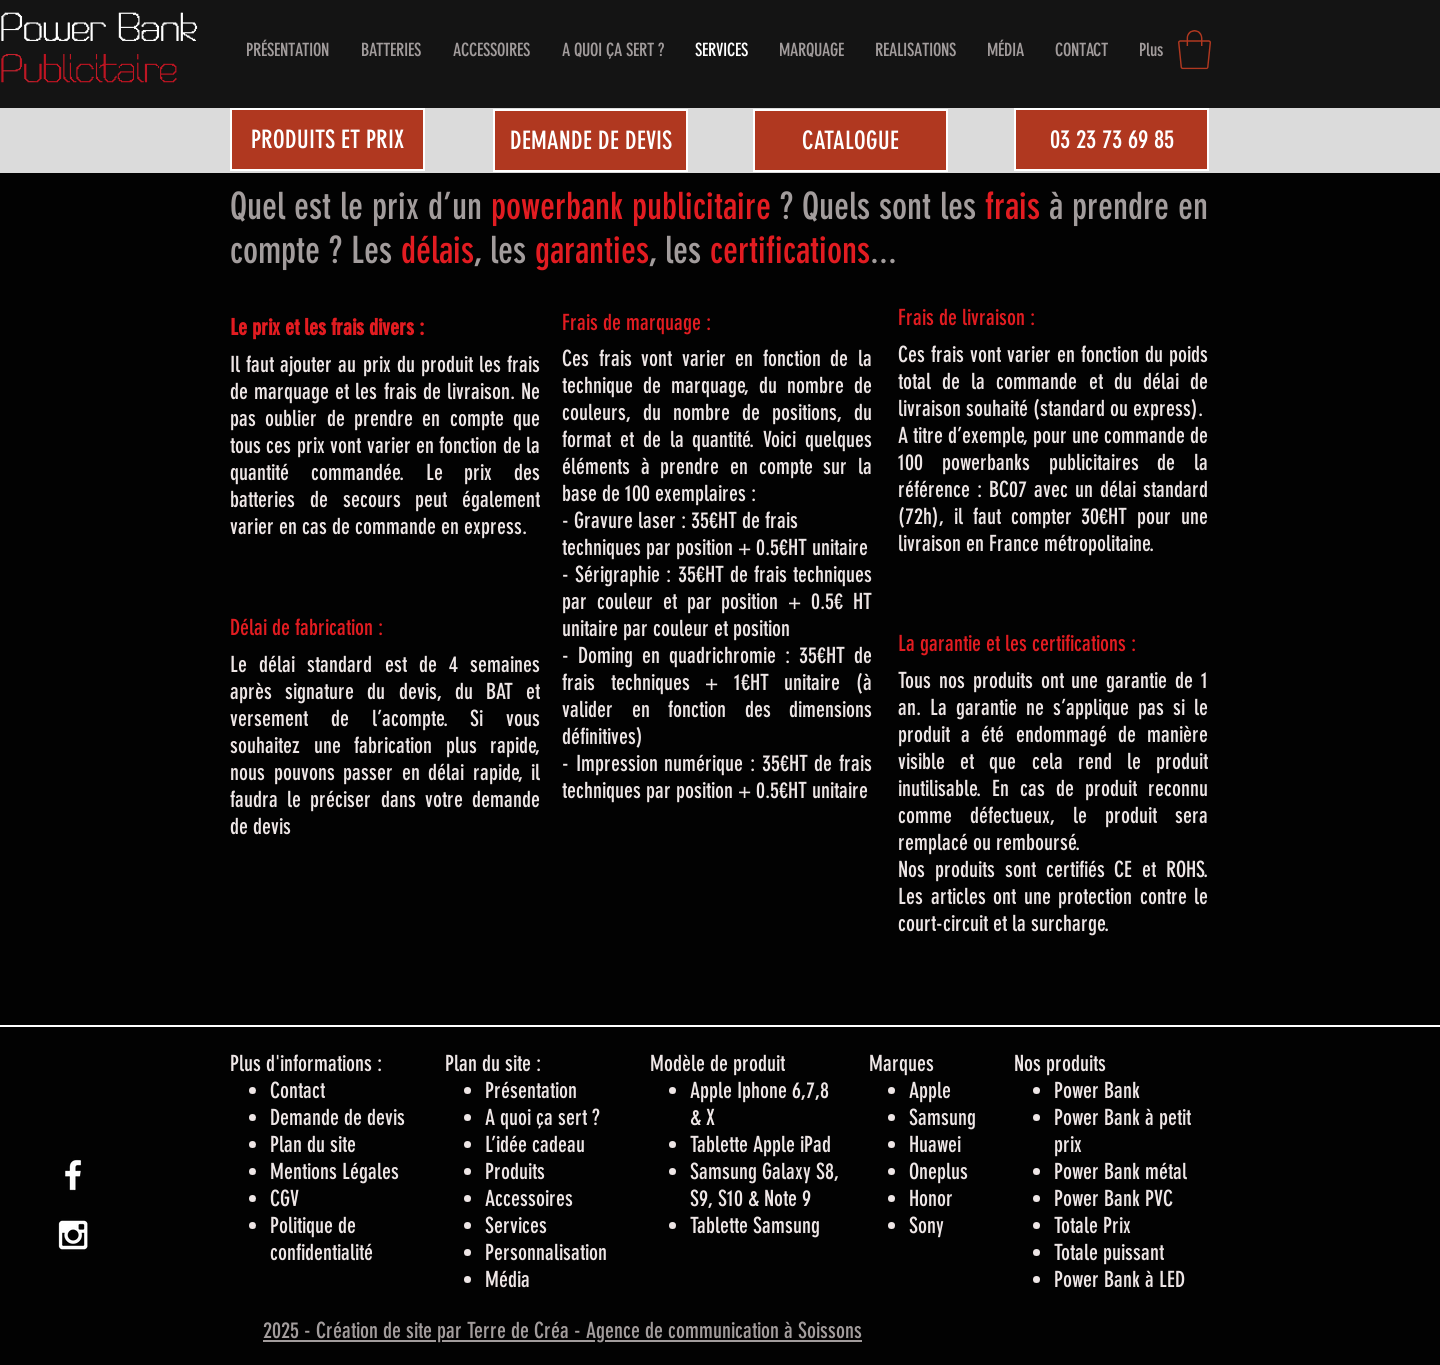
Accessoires (529, 1198)
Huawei (935, 1144)
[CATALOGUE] (850, 140)
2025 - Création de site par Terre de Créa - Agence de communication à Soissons (562, 1330)
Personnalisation (546, 1252)
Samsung (942, 1117)
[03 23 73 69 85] (1111, 139)
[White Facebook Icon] (73, 1175)
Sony (926, 1225)
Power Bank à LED (1119, 1279)
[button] (1194, 49)
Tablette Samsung (755, 1225)
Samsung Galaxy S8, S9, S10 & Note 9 (764, 1185)
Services (516, 1225)
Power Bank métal (1120, 1171)
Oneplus (938, 1171)
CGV (284, 1198)
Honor (931, 1198)
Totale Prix (1092, 1225)
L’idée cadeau (535, 1144)
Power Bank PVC (1113, 1198)
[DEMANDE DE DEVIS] (590, 140)
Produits (515, 1171)
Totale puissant (1109, 1252)
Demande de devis (337, 1117)
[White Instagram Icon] (73, 1235)
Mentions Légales (334, 1171)
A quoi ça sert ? (542, 1117)
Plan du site (313, 1144)
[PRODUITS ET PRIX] (327, 139)
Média (507, 1279)
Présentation (531, 1090)
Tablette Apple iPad (760, 1144)
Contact (297, 1090)
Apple (930, 1090)
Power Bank (1097, 1090)
